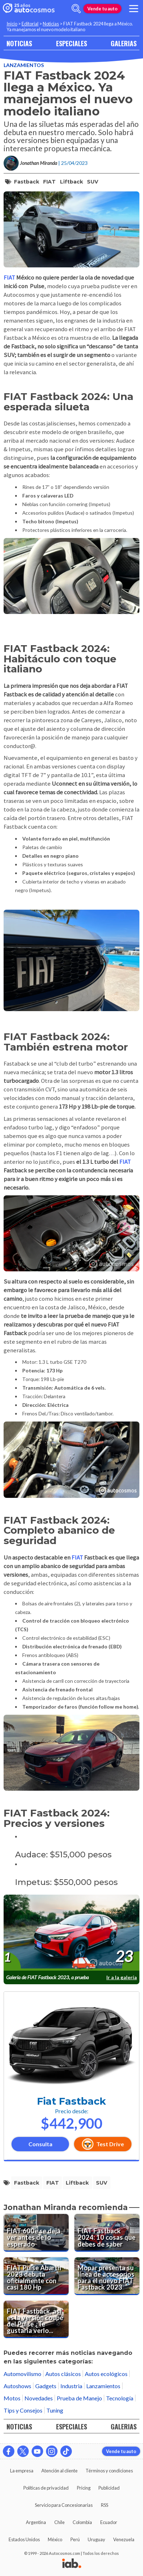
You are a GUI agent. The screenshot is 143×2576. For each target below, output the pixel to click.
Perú (75, 2539)
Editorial (30, 24)
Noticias (51, 24)
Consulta (40, 2144)
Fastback (26, 181)
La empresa (21, 2470)
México (55, 2539)
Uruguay (96, 2539)
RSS (104, 2505)
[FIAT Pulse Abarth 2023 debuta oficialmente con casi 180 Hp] (36, 2276)
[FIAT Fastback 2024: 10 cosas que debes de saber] (106, 2233)
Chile (59, 2522)
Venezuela (123, 2539)
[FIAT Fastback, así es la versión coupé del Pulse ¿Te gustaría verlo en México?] (36, 2319)
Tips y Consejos (23, 2410)
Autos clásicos (63, 2373)
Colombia (82, 2522)
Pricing (84, 2488)
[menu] (133, 9)
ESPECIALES (71, 43)
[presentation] (71, 1933)
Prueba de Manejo (79, 2398)
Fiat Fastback (71, 2101)
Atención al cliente (59, 2470)
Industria (71, 2385)
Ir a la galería (121, 1977)
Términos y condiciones (109, 2470)
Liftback (71, 181)
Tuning (54, 2410)
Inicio (11, 24)
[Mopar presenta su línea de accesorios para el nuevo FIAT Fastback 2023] (106, 2276)
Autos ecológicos (106, 2373)
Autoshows (17, 2385)
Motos (12, 2398)
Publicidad (109, 2488)
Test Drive (103, 2144)
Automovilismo (22, 2373)
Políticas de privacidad (46, 2488)
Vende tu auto (102, 8)
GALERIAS (124, 43)
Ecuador (108, 2522)
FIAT (49, 181)
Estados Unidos (24, 2539)
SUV (92, 181)
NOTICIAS (19, 43)
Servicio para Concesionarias (64, 2505)
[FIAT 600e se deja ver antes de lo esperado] (36, 2233)
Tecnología (119, 2398)
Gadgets (45, 2385)
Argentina (36, 2522)
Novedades (38, 2398)
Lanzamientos (24, 65)
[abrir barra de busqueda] (76, 8)
